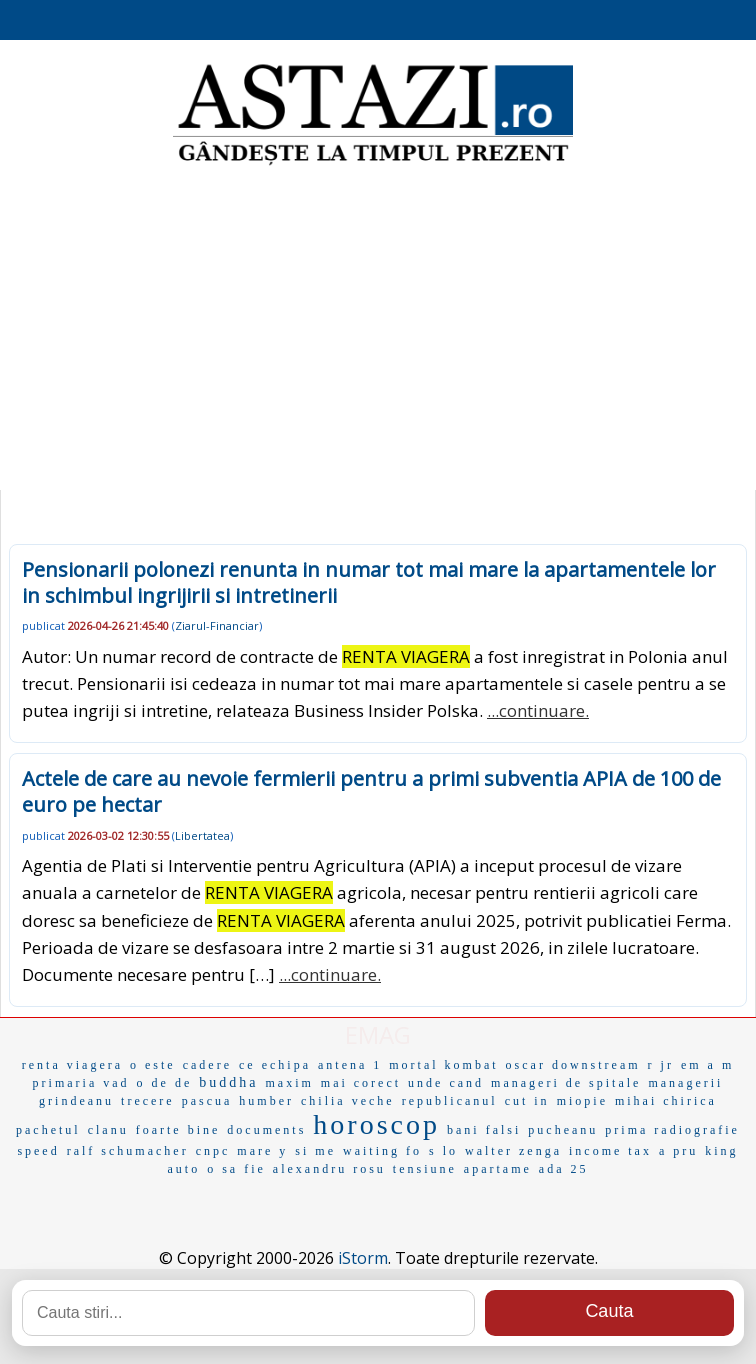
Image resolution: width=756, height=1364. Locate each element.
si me (315, 1151)
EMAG (378, 1034)
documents (266, 1130)
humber (266, 1101)
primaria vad (81, 1083)
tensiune (425, 1169)
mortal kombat (443, 1065)
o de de (165, 1083)
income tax (610, 1151)
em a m (707, 1065)
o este (153, 1065)
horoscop (376, 1124)
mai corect (361, 1083)
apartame (498, 1169)
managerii (685, 1083)
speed (38, 1151)
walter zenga (513, 1151)
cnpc (213, 1151)
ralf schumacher (128, 1151)
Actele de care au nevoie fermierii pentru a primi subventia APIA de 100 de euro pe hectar (371, 791)
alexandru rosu (329, 1169)
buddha (228, 1082)
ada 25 (564, 1169)
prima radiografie (672, 1130)
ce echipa (275, 1065)
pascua (207, 1101)
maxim (289, 1083)
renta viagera (72, 1065)
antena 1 (350, 1065)
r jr (661, 1065)
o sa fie (236, 1169)
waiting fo (382, 1151)
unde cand (446, 1083)
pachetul (48, 1130)
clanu (108, 1130)
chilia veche (348, 1101)
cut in (527, 1101)
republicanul (450, 1101)
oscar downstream (573, 1065)
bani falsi (484, 1130)
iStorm (363, 1258)
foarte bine (178, 1130)
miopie (582, 1101)
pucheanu (563, 1130)
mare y (262, 1151)
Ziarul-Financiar (217, 625)
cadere (207, 1065)
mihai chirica (666, 1101)
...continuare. (538, 710)
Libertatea (202, 835)
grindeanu (76, 1101)
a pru (678, 1151)
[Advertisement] (378, 330)
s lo (443, 1151)
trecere (148, 1101)
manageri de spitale (566, 1083)
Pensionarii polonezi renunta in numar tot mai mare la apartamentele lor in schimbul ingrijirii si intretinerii (369, 582)
